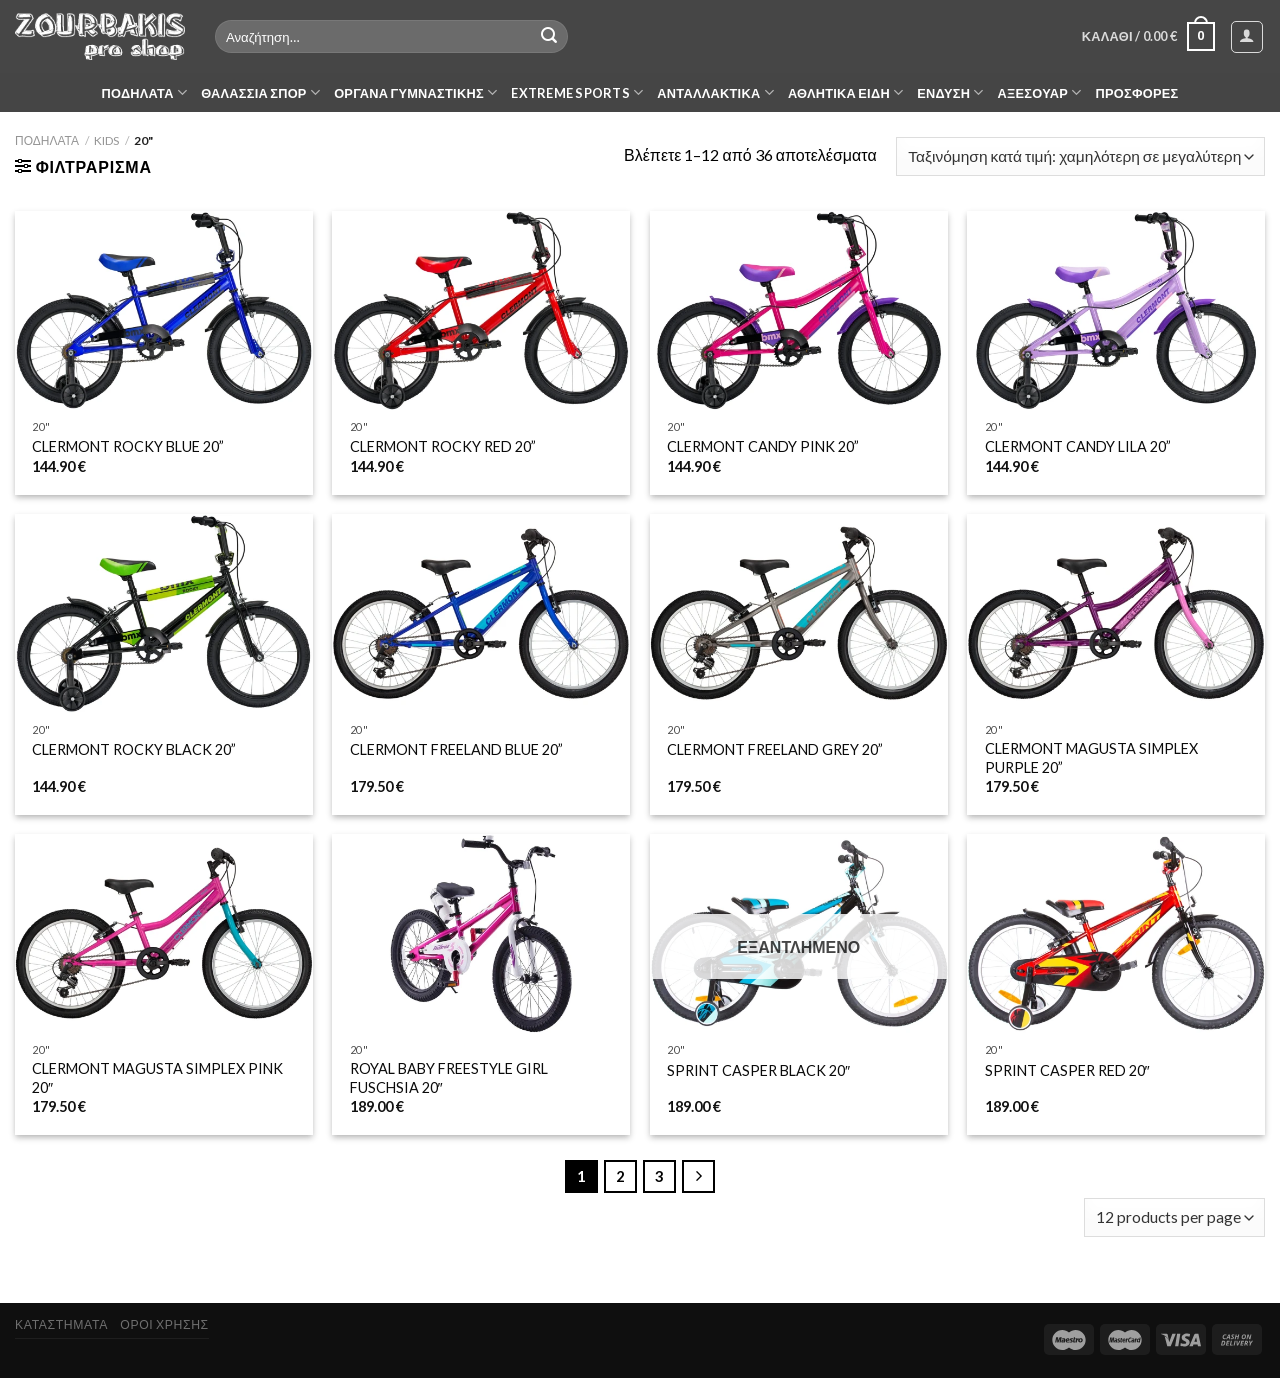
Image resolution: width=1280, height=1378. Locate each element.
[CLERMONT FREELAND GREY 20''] (799, 613)
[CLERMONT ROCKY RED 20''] (481, 310)
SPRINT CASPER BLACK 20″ (758, 1070)
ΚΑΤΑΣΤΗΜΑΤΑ (61, 1324)
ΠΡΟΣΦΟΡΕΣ (1137, 93)
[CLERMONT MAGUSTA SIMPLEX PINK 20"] (164, 933)
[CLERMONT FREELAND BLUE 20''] (481, 613)
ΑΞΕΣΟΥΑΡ (1040, 92)
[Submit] (549, 37)
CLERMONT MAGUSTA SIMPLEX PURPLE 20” (1091, 758)
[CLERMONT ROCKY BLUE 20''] (164, 310)
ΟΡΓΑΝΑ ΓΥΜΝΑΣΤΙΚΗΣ (415, 92)
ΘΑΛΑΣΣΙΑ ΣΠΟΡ (260, 92)
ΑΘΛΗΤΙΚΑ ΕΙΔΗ (845, 92)
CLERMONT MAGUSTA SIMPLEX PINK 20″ (157, 1078)
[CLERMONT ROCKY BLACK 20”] (164, 613)
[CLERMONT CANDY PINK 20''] (799, 310)
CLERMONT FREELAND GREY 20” (775, 749)
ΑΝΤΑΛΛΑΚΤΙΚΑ (715, 92)
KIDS (106, 140)
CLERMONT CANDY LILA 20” (1078, 446)
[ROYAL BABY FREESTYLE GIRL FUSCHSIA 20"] (481, 933)
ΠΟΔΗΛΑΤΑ (145, 92)
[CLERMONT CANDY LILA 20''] (1116, 310)
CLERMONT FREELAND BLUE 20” (456, 749)
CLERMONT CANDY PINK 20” (763, 446)
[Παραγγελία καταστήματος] (1080, 156)
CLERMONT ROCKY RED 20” (443, 446)
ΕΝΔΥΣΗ (950, 92)
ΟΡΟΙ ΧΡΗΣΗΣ (164, 1324)
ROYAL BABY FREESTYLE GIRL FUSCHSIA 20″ (449, 1078)
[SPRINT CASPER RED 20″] (1116, 933)
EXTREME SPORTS (577, 92)
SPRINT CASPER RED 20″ (1067, 1070)
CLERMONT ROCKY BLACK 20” (134, 749)
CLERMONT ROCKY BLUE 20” (128, 446)
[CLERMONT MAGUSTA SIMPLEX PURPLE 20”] (1116, 613)
